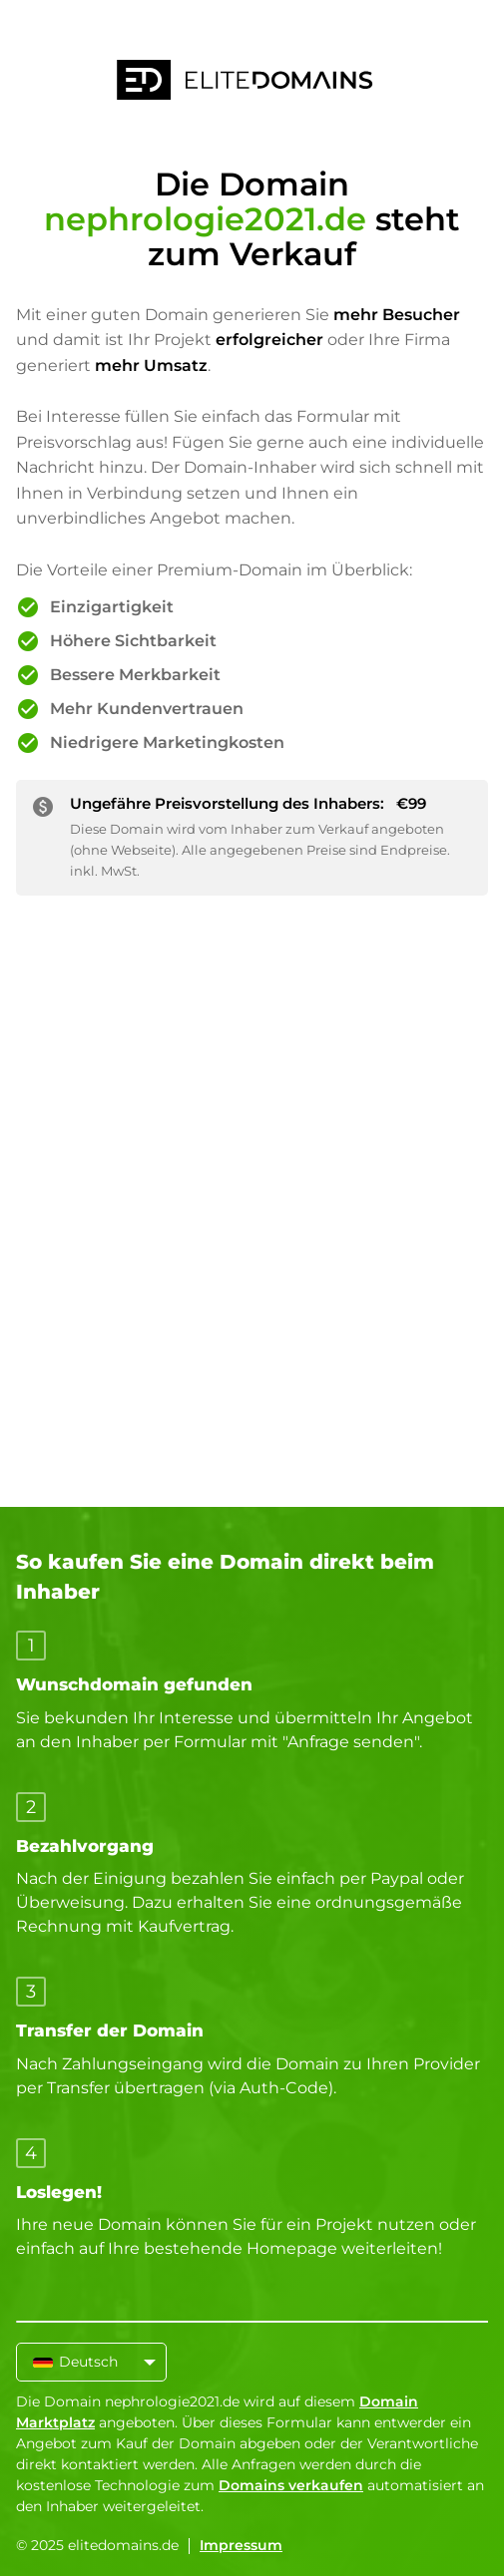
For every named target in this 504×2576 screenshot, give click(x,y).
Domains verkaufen (291, 2485)
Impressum (241, 2545)
